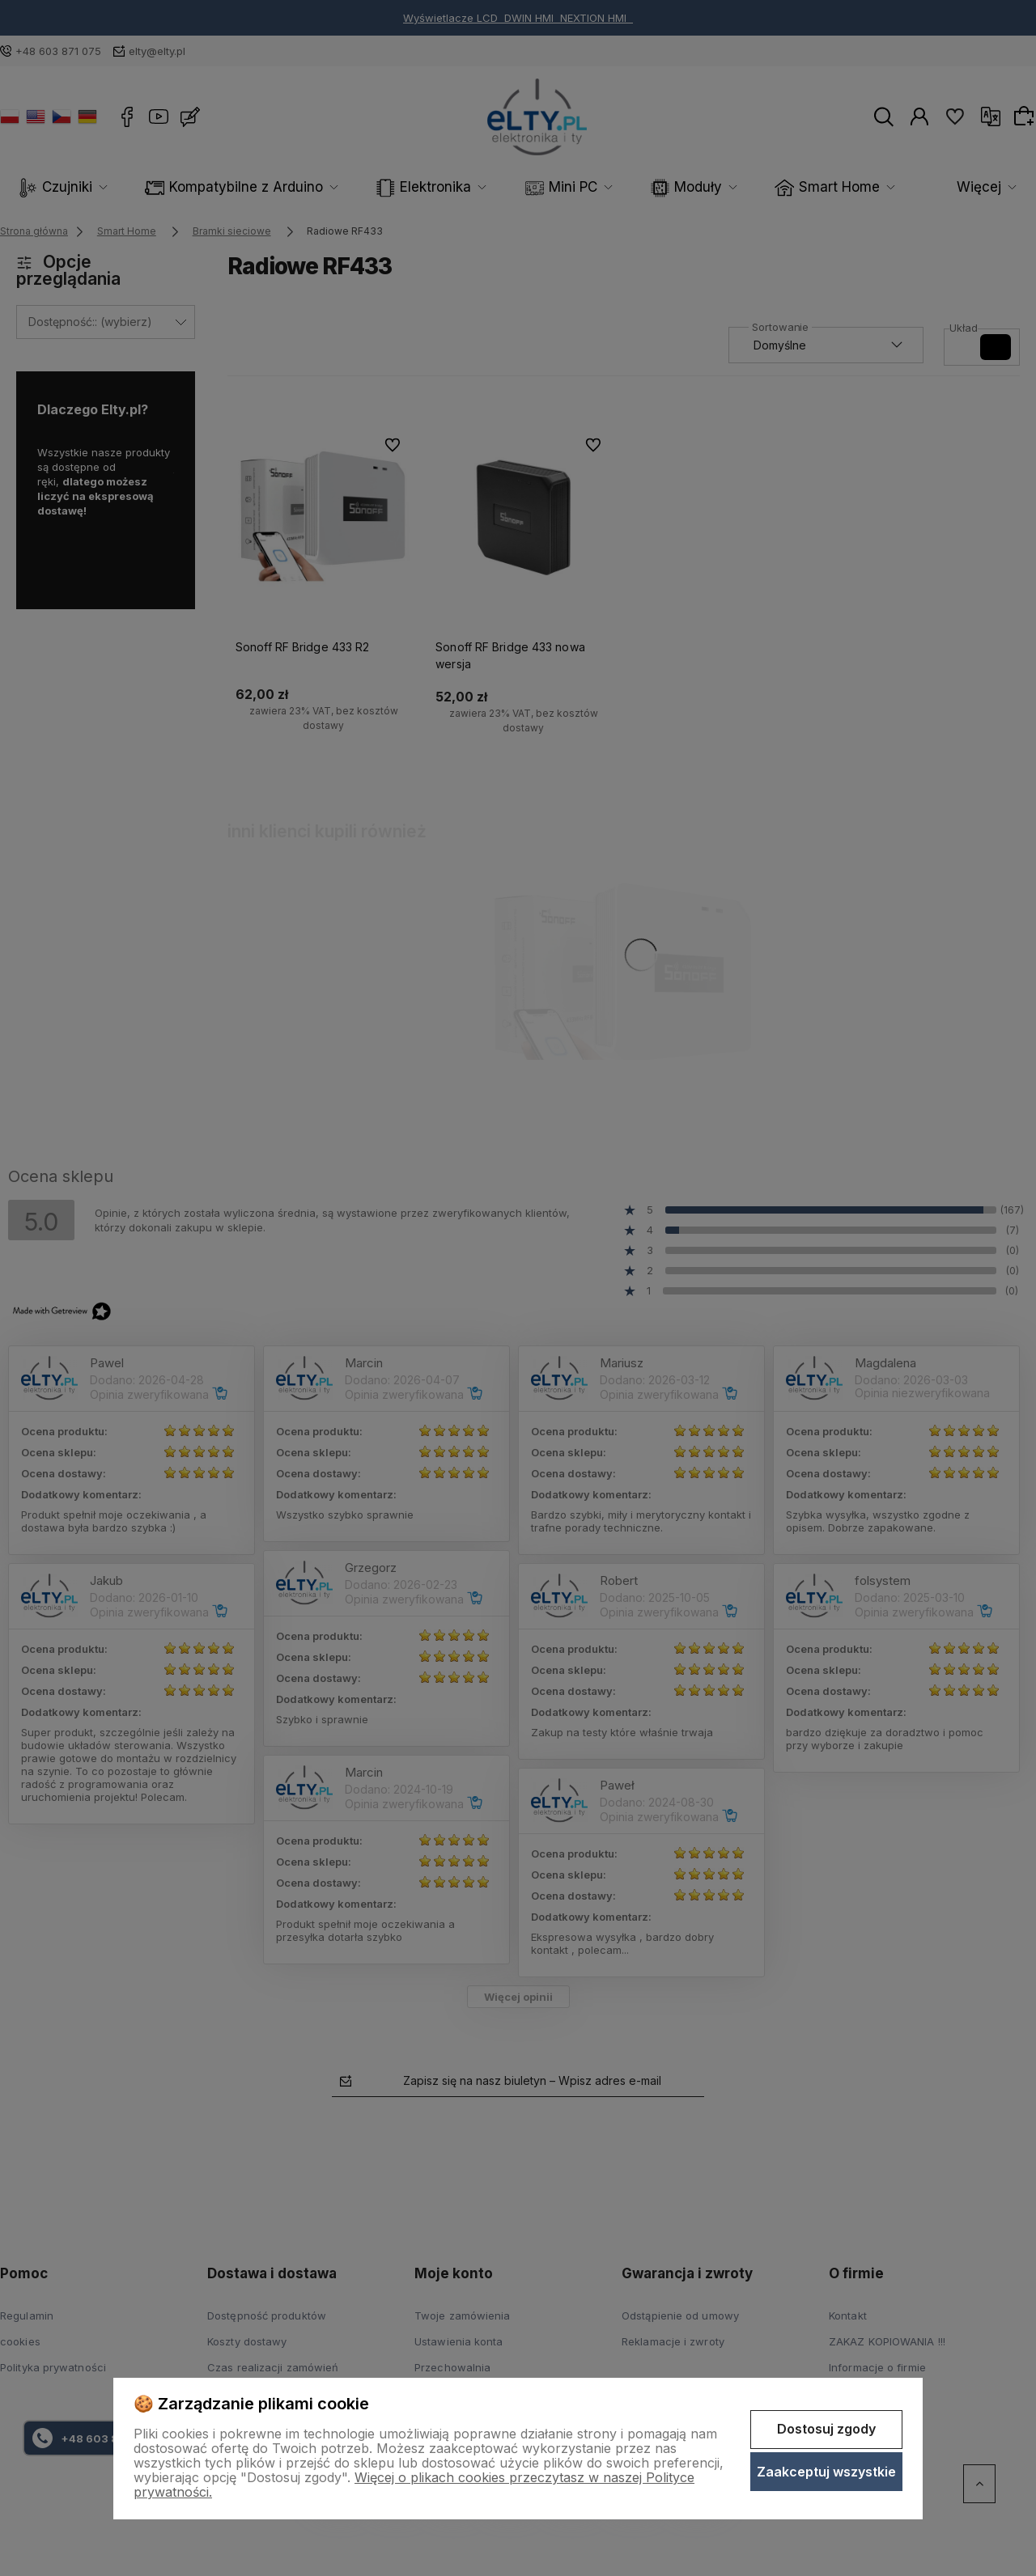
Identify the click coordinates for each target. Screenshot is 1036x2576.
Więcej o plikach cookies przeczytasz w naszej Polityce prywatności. (414, 2484)
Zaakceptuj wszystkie (826, 2472)
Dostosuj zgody (826, 2429)
